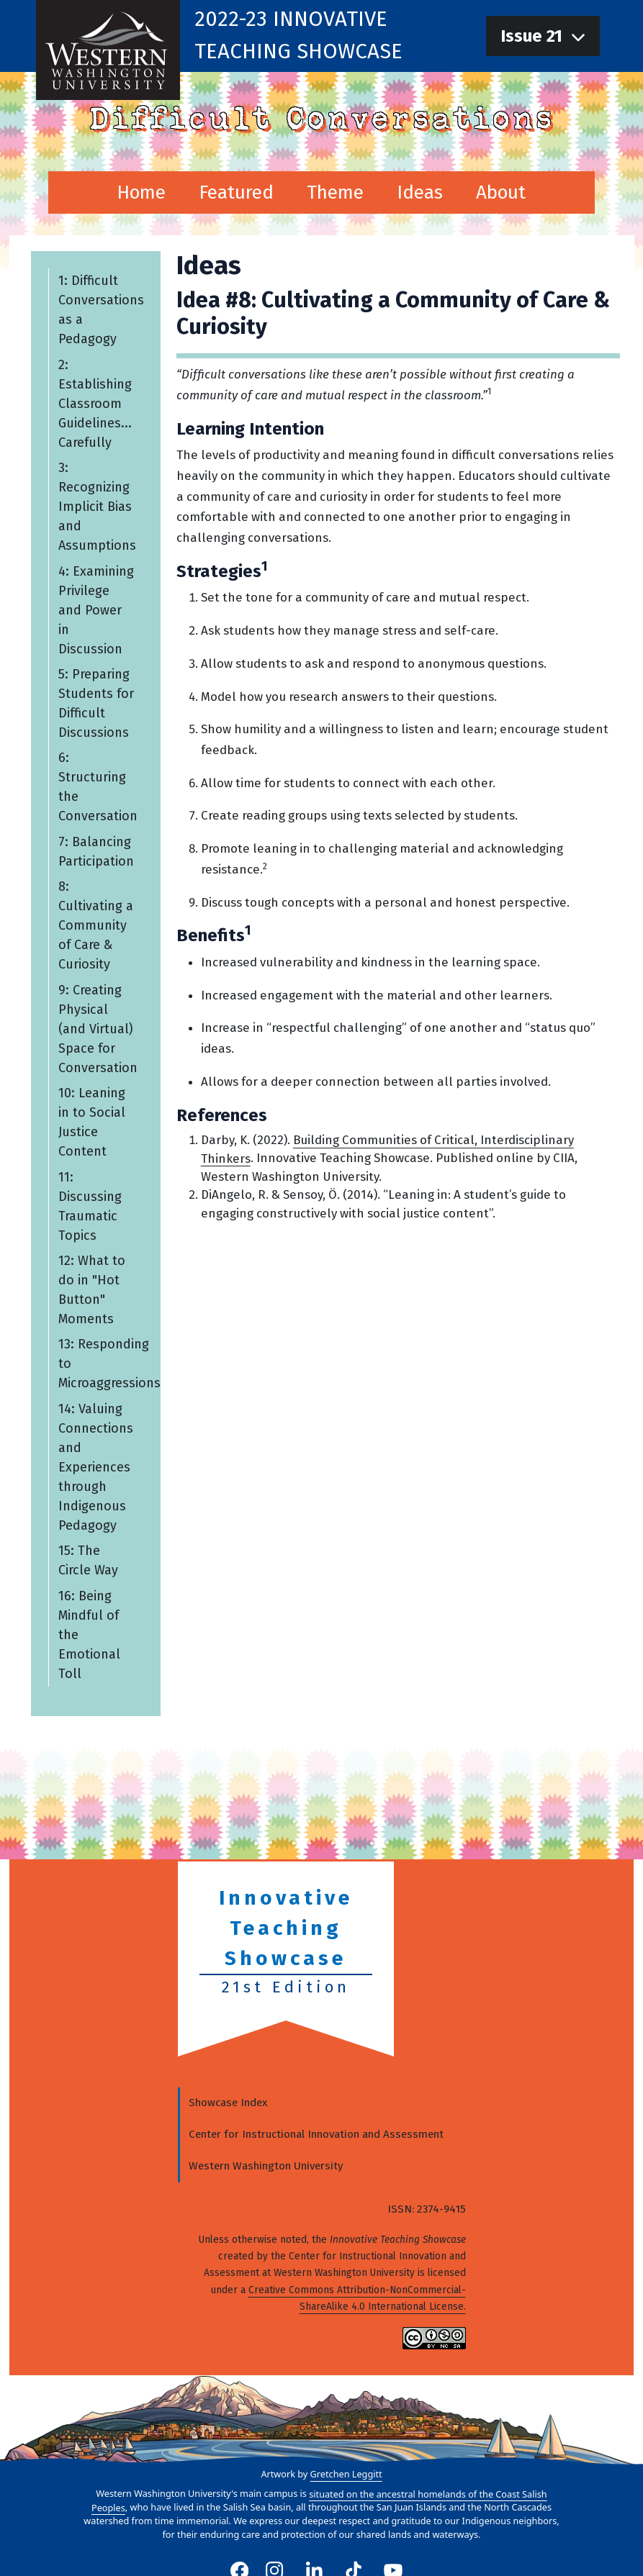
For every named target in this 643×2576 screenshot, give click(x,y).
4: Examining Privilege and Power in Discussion (95, 609)
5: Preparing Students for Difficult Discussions (95, 703)
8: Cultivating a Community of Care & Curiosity (95, 925)
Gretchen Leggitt (346, 2473)
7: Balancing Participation (95, 851)
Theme (335, 192)
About (501, 192)
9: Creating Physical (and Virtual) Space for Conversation (97, 1028)
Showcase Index (228, 2102)
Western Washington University (266, 2165)
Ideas (420, 192)
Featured (236, 192)
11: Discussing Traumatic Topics (89, 1206)
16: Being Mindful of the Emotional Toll (89, 1634)
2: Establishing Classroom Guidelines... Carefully (94, 403)
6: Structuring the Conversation (97, 787)
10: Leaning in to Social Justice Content (91, 1122)
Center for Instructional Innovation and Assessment (316, 2134)
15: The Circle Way (87, 1560)
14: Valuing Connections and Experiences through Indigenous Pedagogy (95, 1467)
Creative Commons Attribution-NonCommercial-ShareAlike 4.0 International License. (357, 2298)
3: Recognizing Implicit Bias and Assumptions (96, 506)
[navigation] (543, 36)
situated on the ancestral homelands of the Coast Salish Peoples (319, 2500)
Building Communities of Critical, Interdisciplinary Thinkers (386, 1149)
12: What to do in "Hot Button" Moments (91, 1290)
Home (141, 192)
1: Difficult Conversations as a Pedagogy (100, 310)
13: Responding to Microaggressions (100, 1363)
